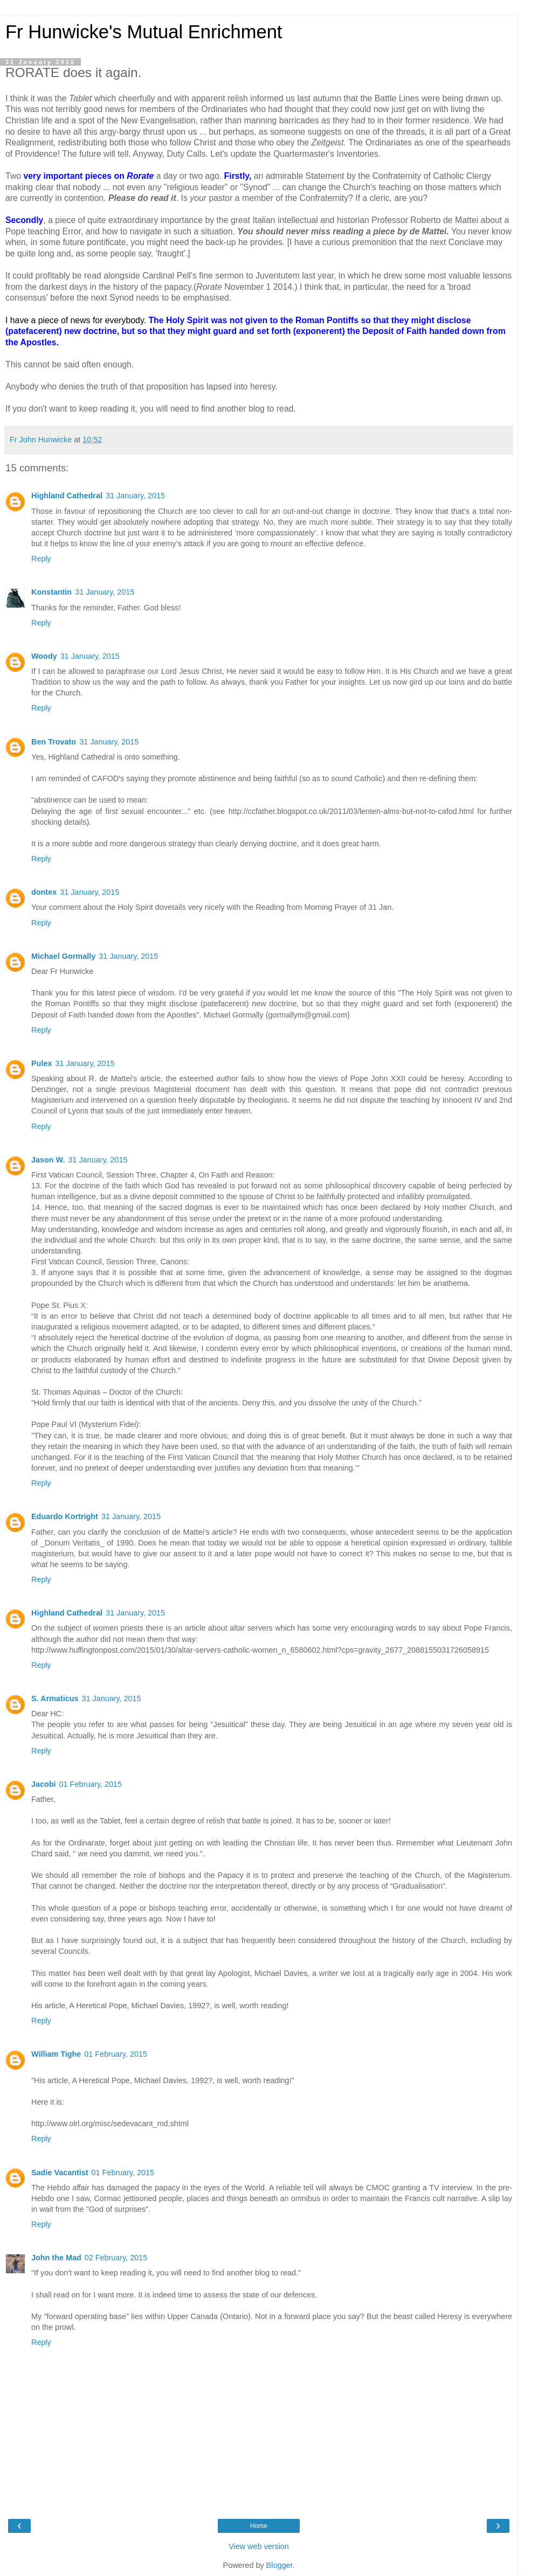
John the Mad (56, 2257)
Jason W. (48, 1159)
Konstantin (51, 592)
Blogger (279, 2565)
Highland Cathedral (66, 495)
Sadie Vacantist (59, 2172)
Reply (41, 558)
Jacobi (43, 1784)
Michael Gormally (63, 956)
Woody (44, 656)
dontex (44, 892)
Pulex (41, 1063)
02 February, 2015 (116, 2257)
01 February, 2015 (90, 1784)
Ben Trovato (53, 741)
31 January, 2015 (135, 495)
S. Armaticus (54, 1698)
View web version (259, 2546)
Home (258, 2526)
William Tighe (56, 2054)
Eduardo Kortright (64, 1516)
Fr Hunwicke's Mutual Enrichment (143, 32)
